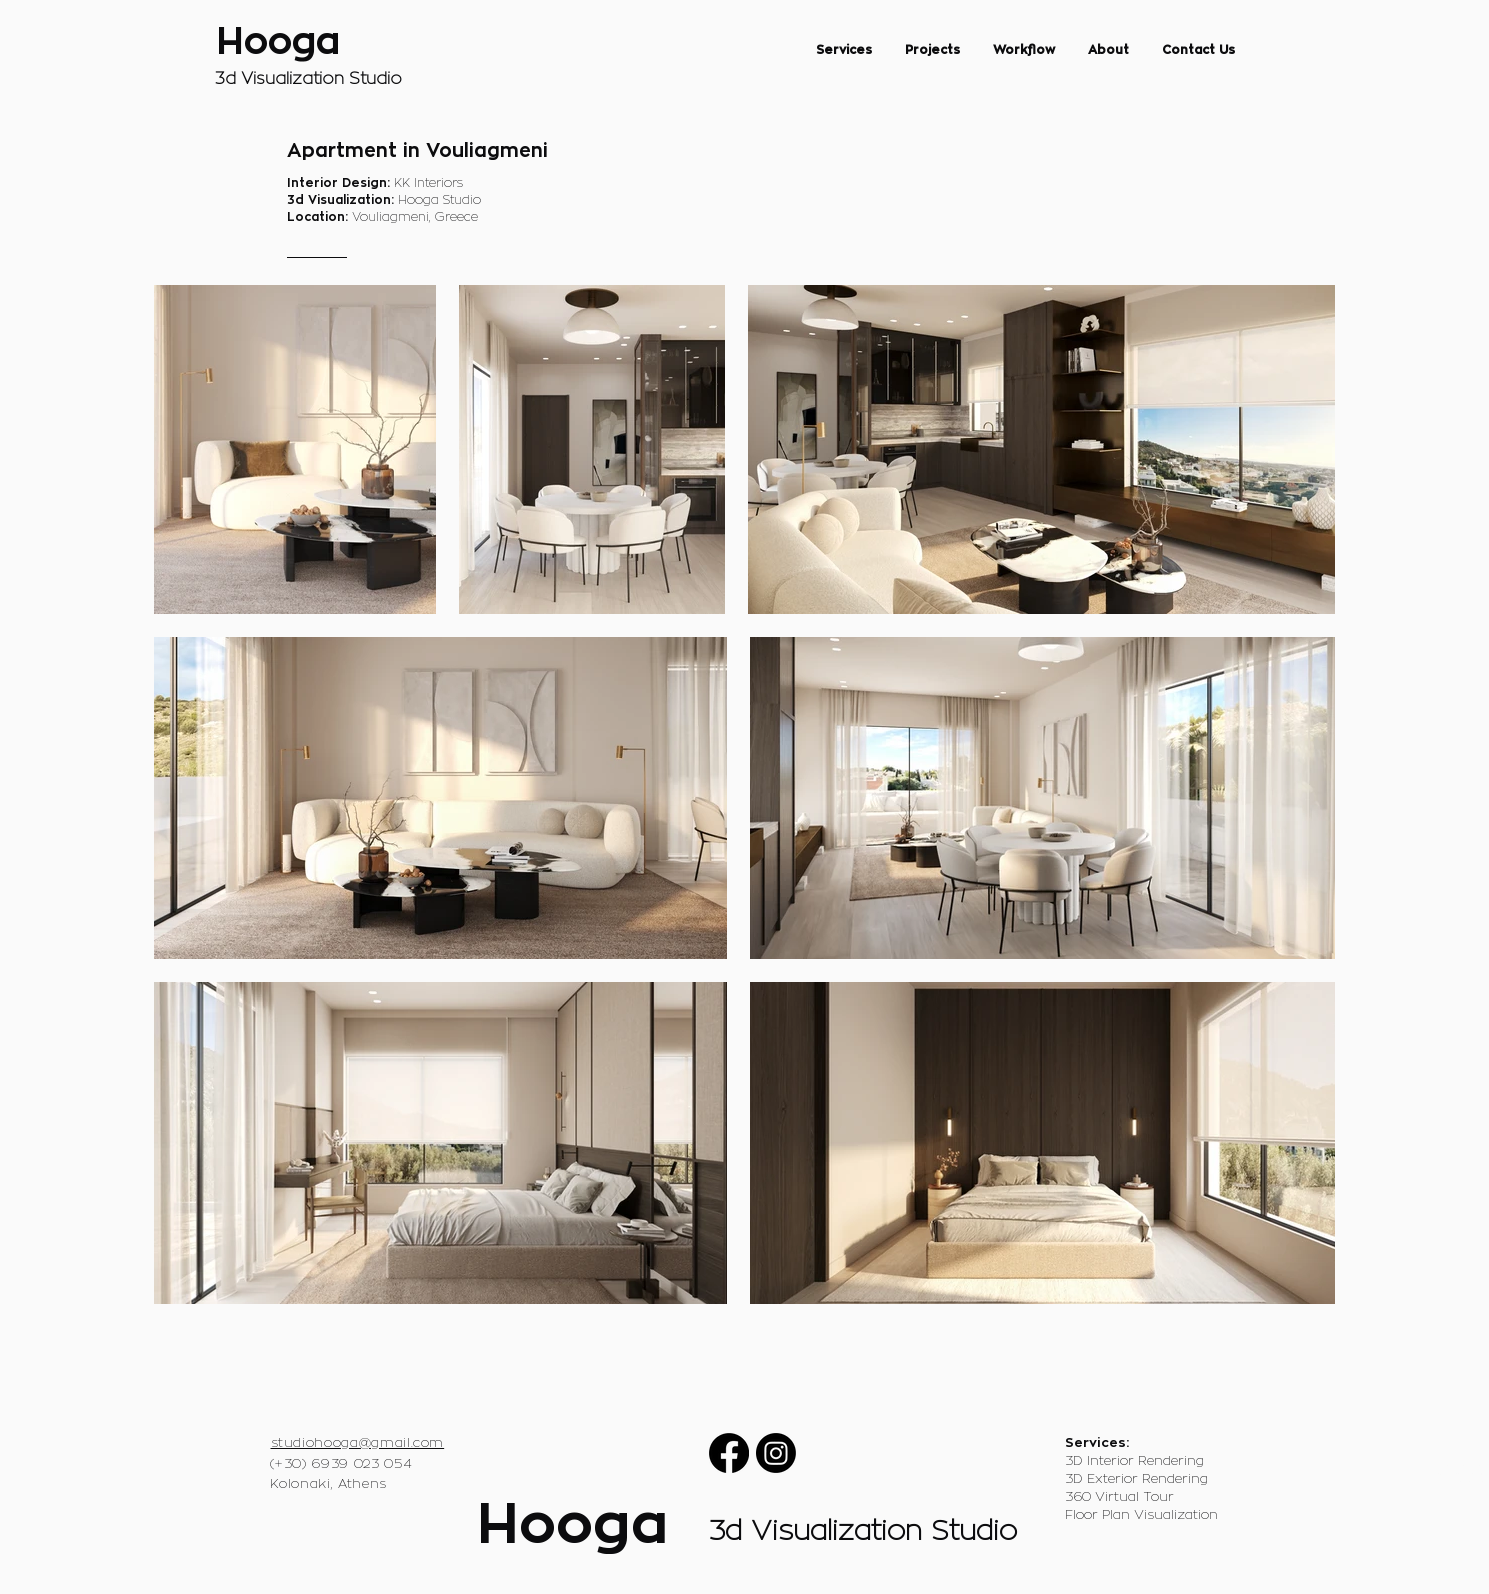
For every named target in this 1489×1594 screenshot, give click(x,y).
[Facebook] (729, 1453)
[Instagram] (776, 1453)
